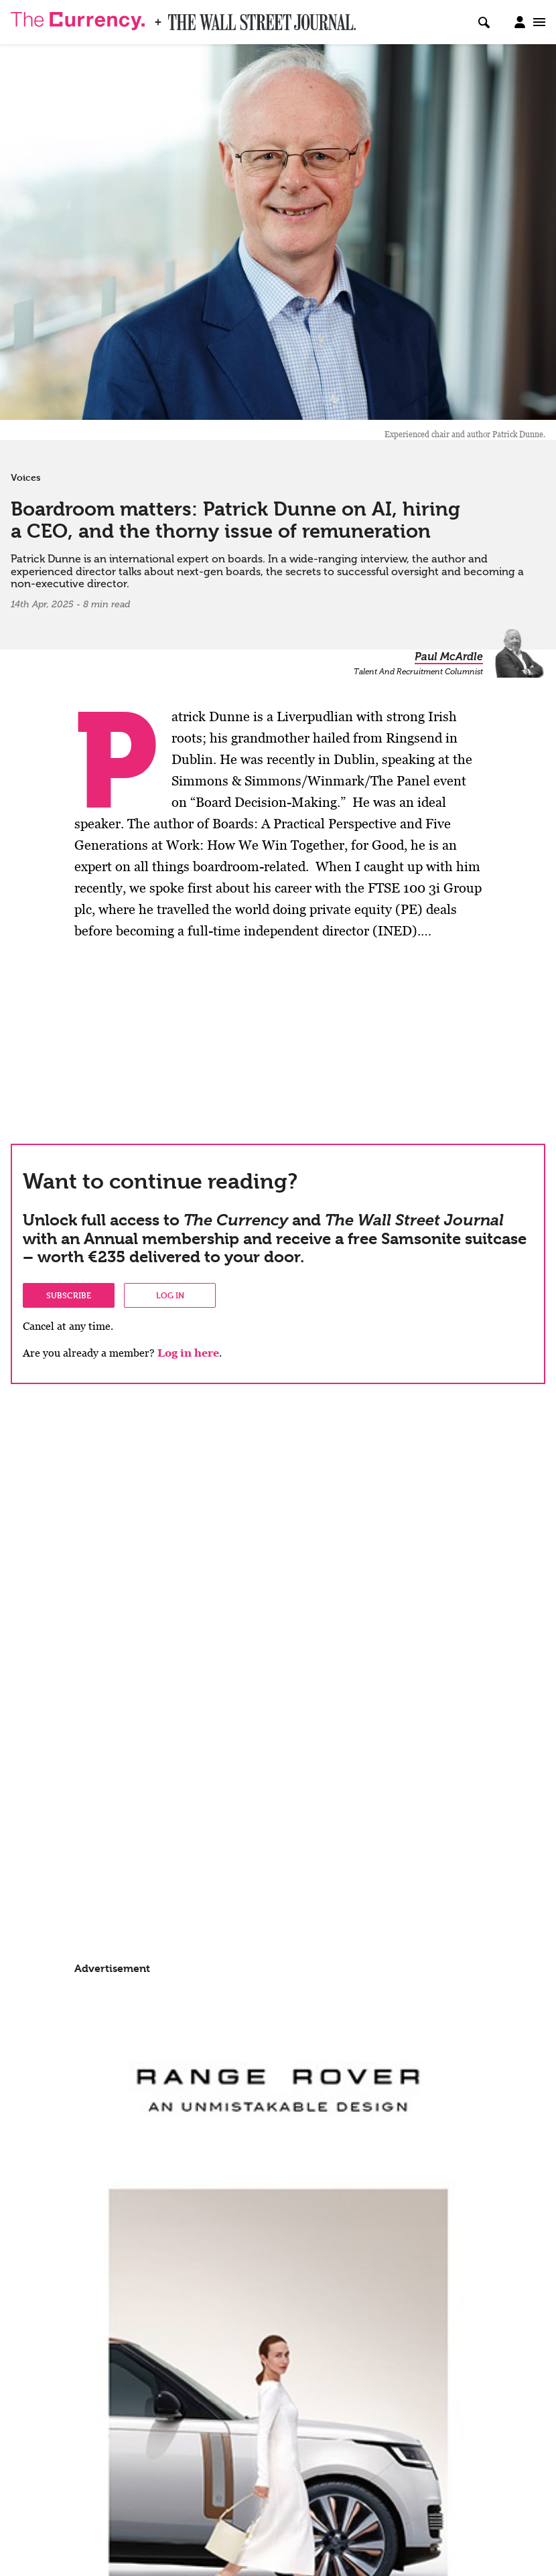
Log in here (188, 1353)
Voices (26, 477)
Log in (170, 1295)
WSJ (179, 18)
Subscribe (68, 1295)
